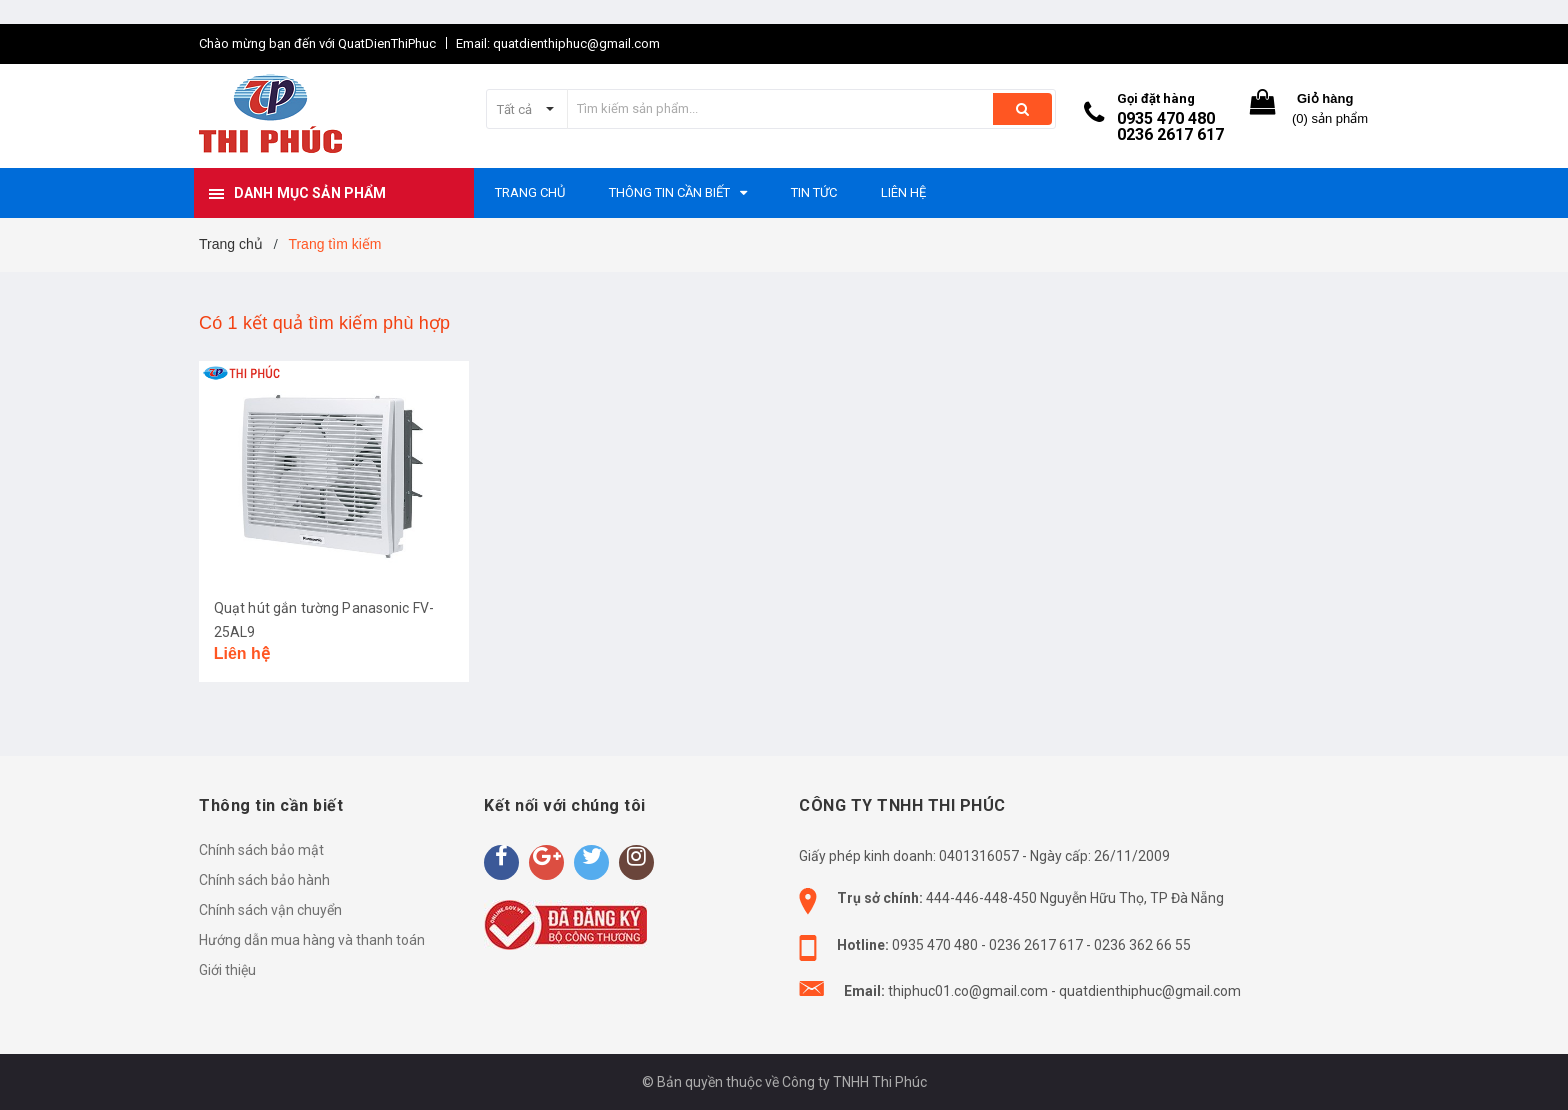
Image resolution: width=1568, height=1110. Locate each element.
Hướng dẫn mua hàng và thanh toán (312, 940)
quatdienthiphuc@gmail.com (1150, 991)
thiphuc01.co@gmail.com (968, 991)
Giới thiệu (227, 970)
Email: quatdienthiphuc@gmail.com (558, 43)
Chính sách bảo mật (261, 850)
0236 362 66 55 (1142, 945)
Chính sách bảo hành (264, 880)
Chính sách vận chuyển (270, 910)
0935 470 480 (1166, 118)
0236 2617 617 (1170, 134)
